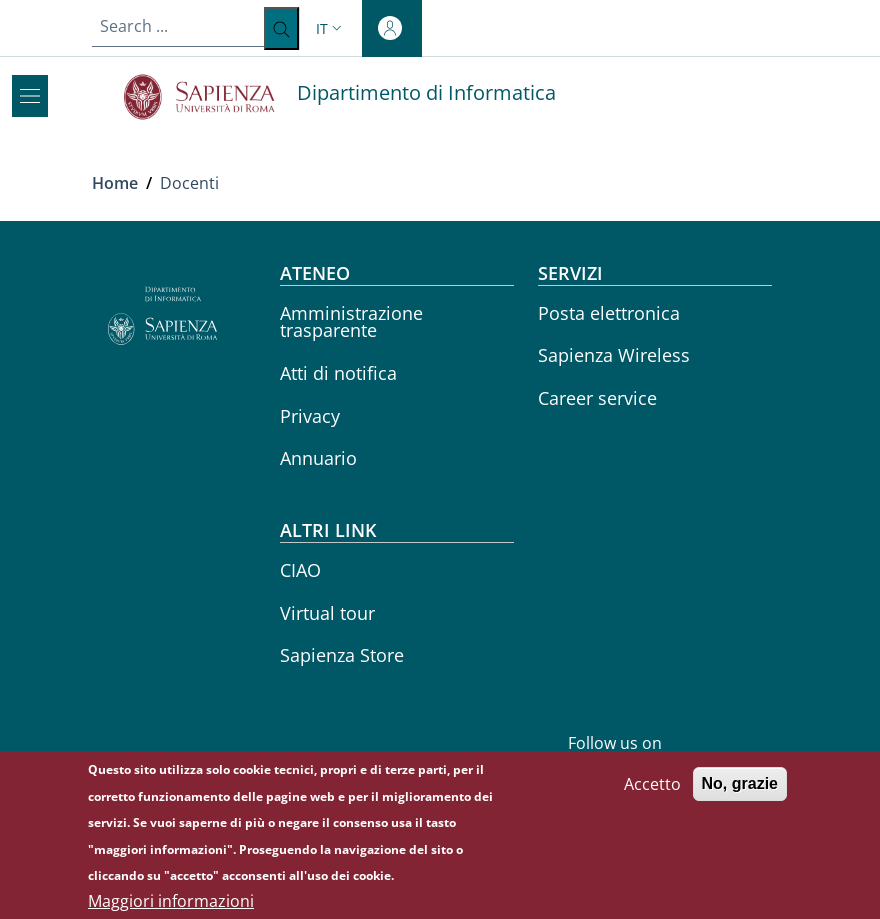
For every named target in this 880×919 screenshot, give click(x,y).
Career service (597, 398)
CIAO (300, 570)
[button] (331, 28)
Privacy (310, 416)
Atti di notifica (338, 373)
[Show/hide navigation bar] (30, 96)
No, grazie (740, 791)
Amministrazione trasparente (351, 322)
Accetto (652, 792)
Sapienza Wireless (614, 355)
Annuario (318, 458)
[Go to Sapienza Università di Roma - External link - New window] (210, 97)
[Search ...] (281, 28)
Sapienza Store (342, 655)
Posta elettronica (609, 313)
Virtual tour (327, 613)
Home (115, 183)
